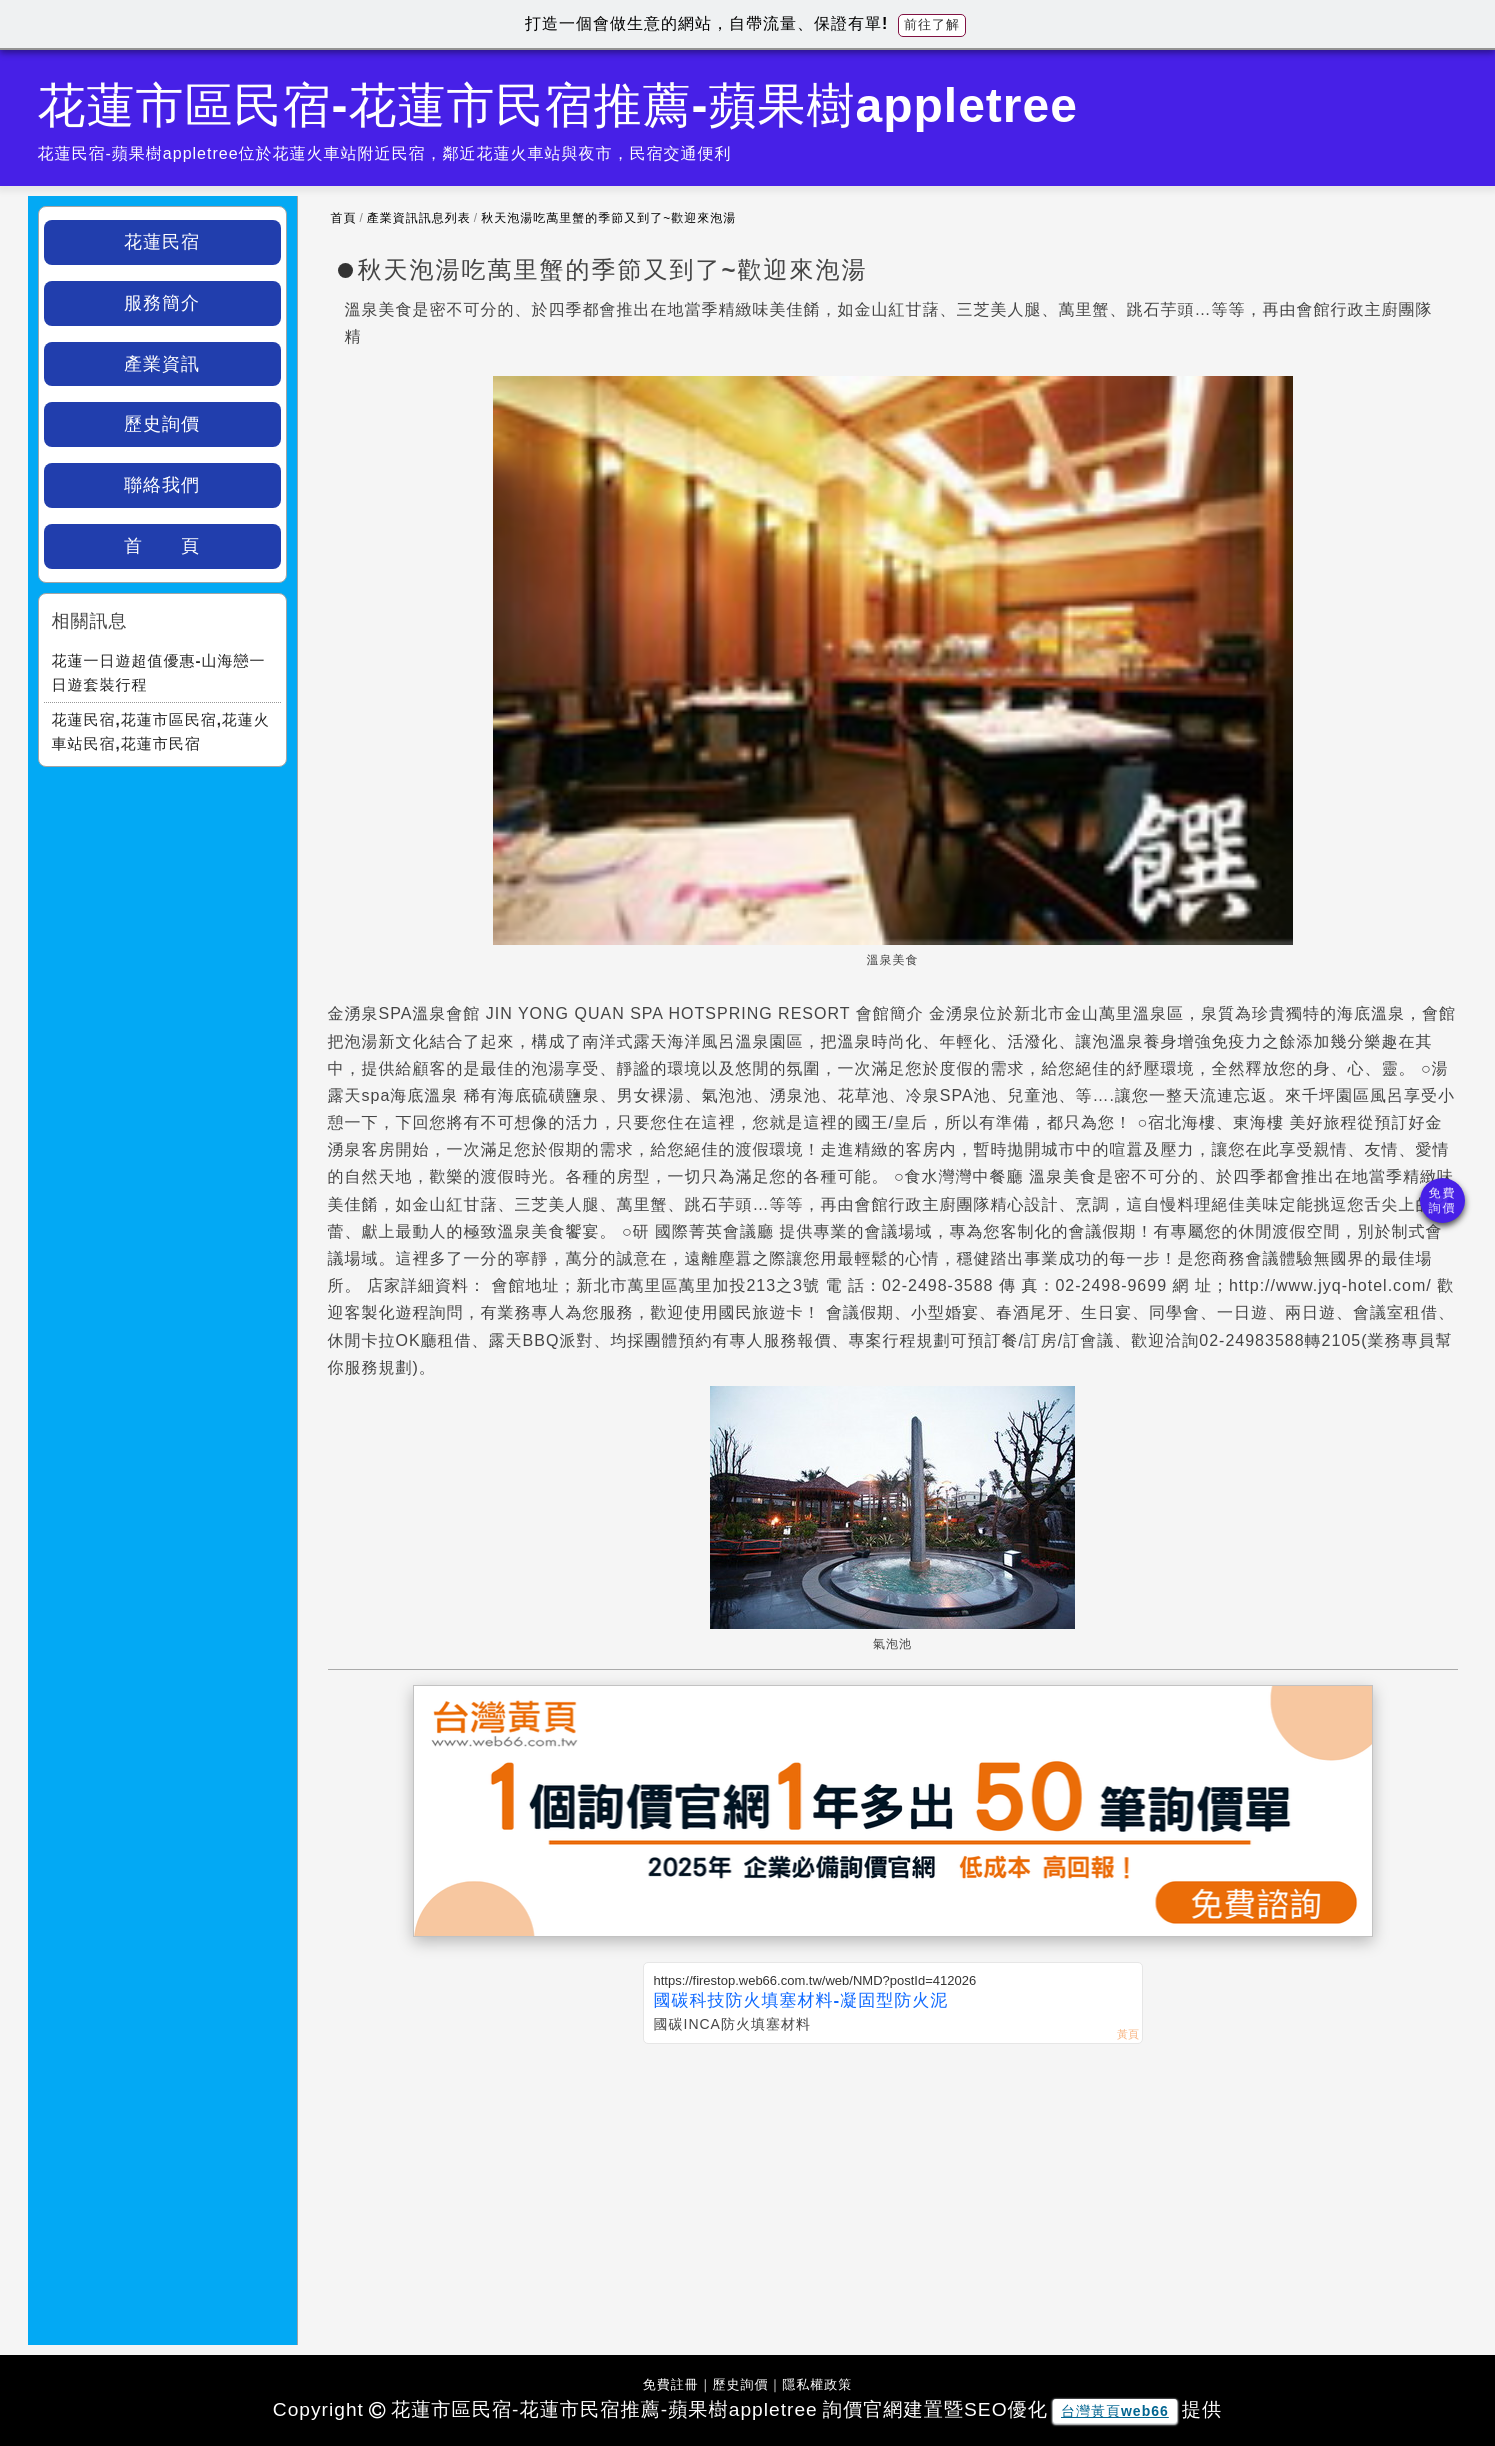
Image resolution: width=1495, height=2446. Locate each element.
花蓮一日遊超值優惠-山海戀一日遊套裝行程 (159, 672)
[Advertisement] (893, 2194)
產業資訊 (162, 364)
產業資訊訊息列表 (419, 218)
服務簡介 (162, 303)
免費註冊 (671, 2384)
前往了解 (932, 24)
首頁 (344, 218)
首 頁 (162, 546)
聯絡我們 (162, 485)
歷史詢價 (162, 424)
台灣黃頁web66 (1115, 2411)
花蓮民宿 (162, 242)
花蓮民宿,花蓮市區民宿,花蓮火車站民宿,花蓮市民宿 (161, 731)
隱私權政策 (817, 2384)
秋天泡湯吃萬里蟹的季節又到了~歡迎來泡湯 (608, 218)
